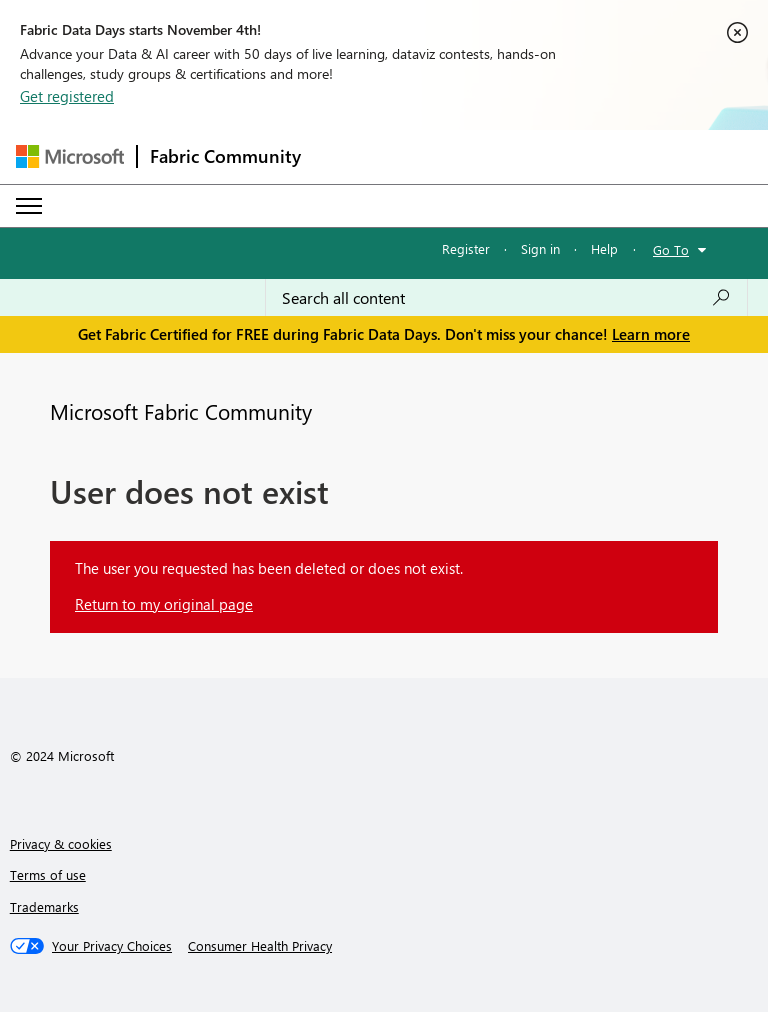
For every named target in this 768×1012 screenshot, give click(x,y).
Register (466, 248)
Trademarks (44, 906)
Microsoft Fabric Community (181, 411)
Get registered (67, 96)
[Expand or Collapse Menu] (29, 206)
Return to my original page (164, 604)
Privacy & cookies (61, 843)
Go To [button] (671, 249)
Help (604, 248)
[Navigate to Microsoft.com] (70, 156)
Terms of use (48, 874)
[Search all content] (506, 298)
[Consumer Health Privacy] (260, 946)
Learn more (651, 334)
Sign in (540, 248)
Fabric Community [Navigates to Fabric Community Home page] (225, 156)
